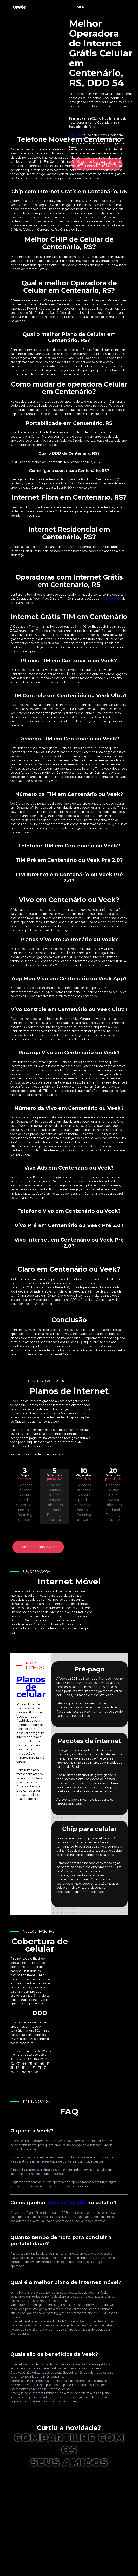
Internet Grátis (110, 598)
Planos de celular (31, 1686)
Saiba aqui (76, 135)
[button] (79, 7)
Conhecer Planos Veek (38, 1547)
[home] (18, 7)
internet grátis (66, 2203)
